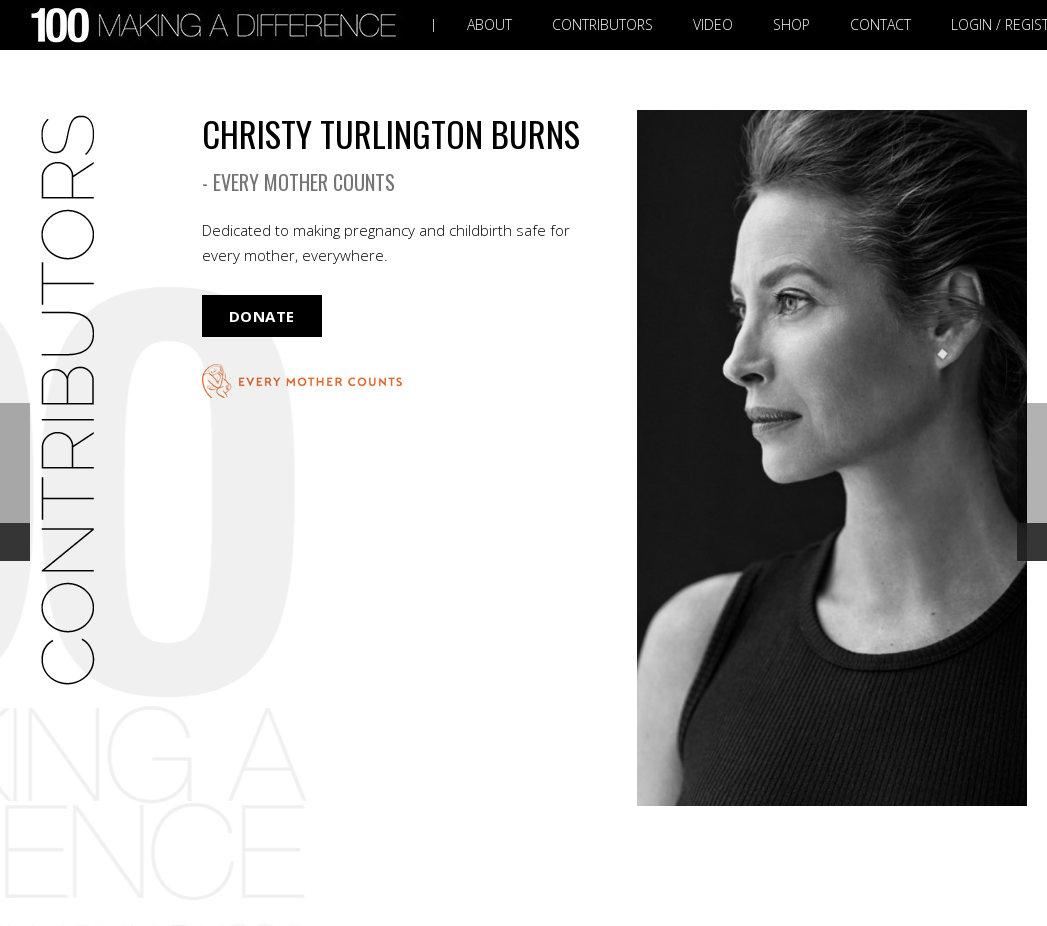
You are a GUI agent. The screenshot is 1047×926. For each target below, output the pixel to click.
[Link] (218, 25)
